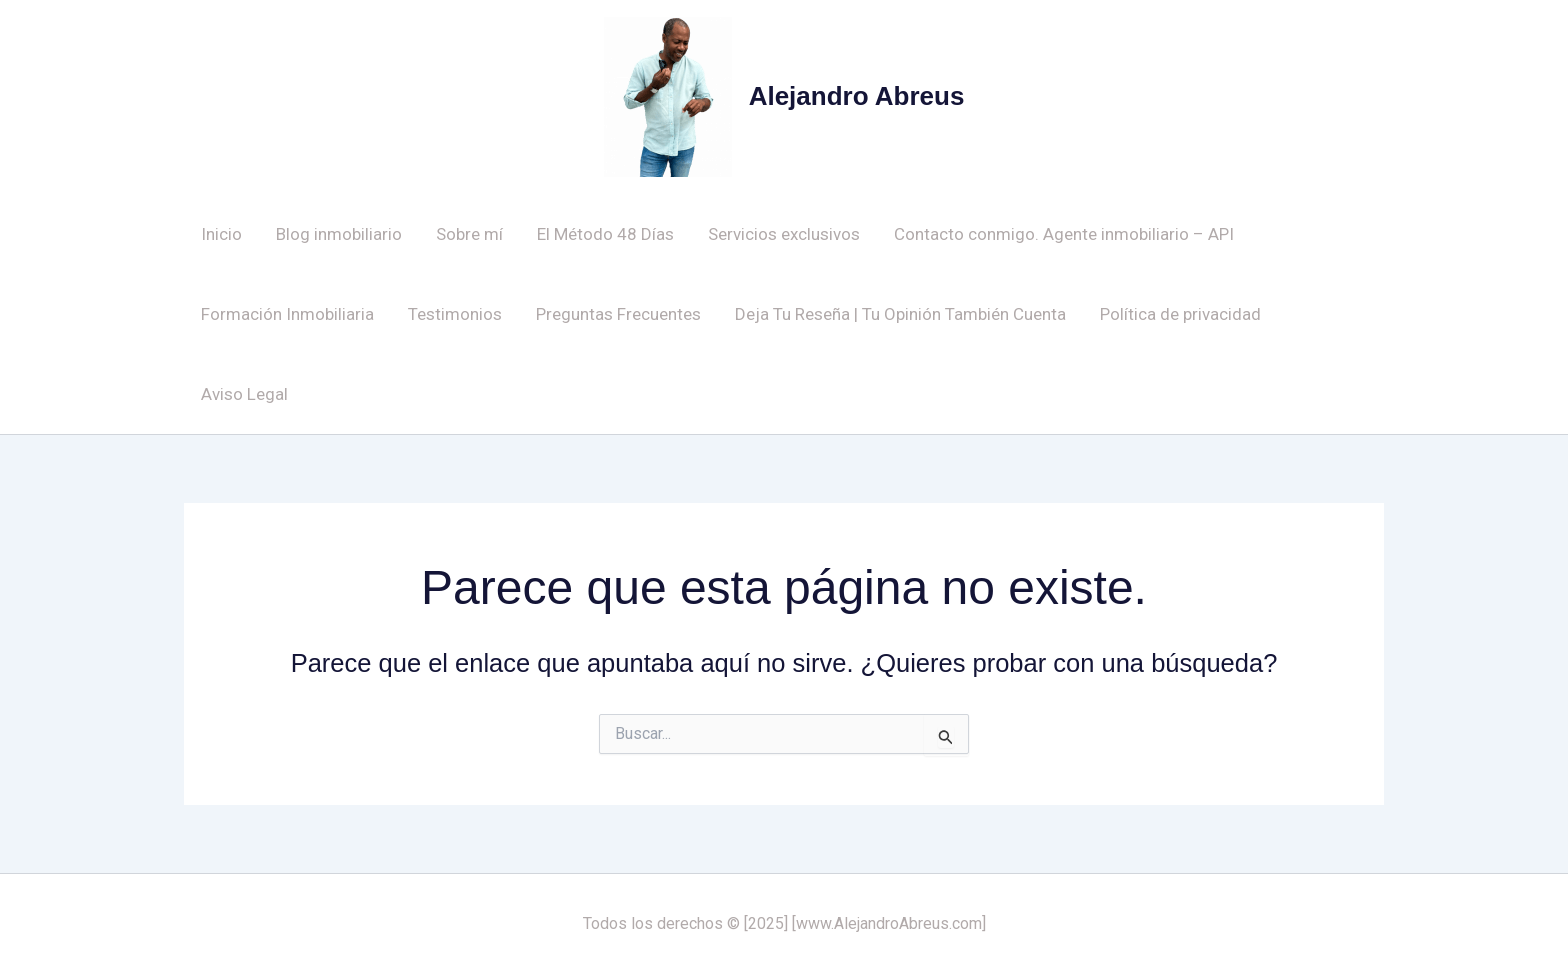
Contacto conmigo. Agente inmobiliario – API (1064, 234)
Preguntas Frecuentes (618, 314)
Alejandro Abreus (857, 96)
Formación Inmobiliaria (287, 314)
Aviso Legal (244, 394)
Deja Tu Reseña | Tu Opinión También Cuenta (900, 314)
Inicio (221, 234)
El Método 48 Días (605, 234)
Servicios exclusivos (784, 234)
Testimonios (455, 314)
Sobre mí (469, 234)
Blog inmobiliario (339, 234)
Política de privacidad (1180, 314)
